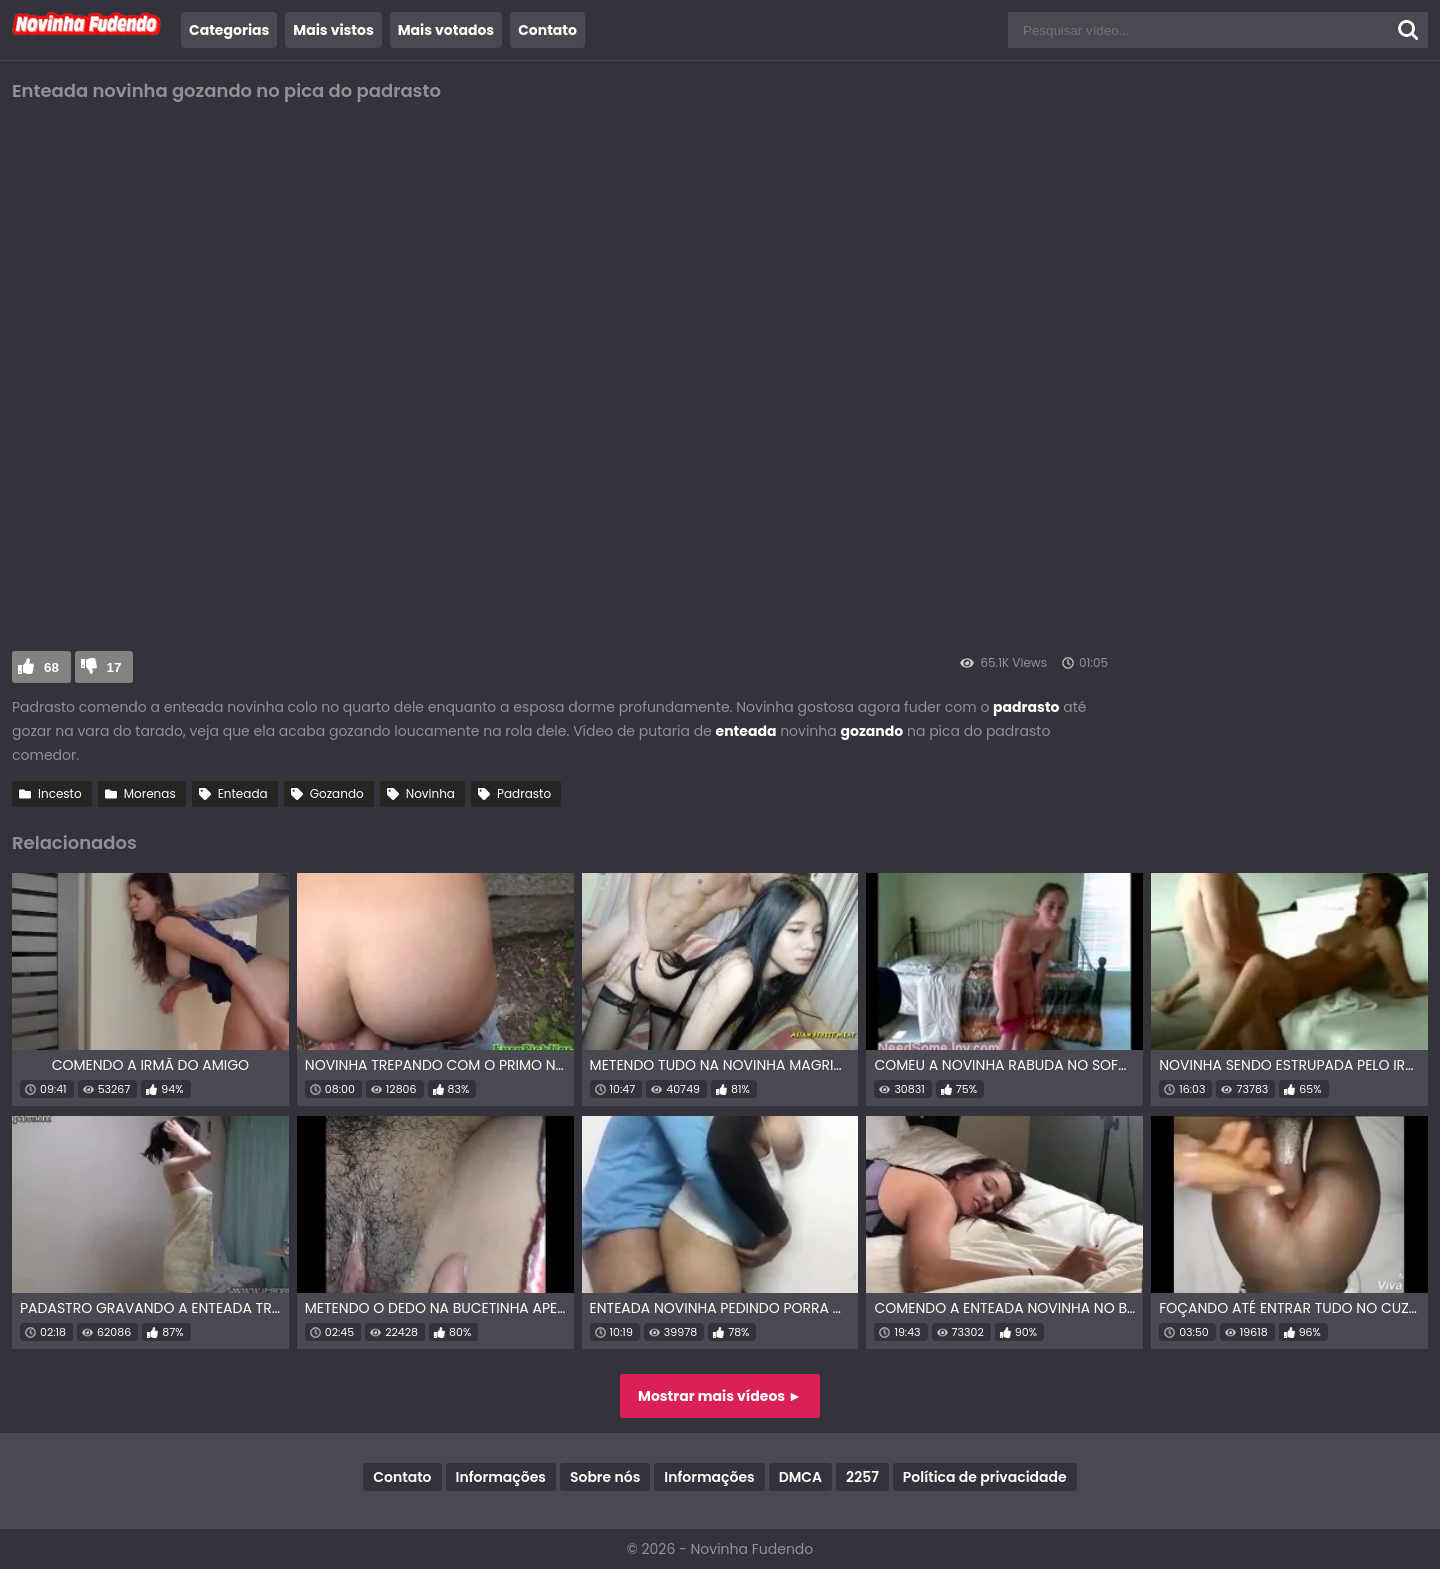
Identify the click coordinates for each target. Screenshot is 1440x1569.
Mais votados (446, 30)
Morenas (150, 793)
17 (114, 667)
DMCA (800, 1477)
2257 (862, 1477)
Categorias (229, 30)
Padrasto (524, 793)
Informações (501, 1477)
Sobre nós (605, 1477)
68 (51, 667)
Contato (547, 30)
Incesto (60, 793)
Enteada (243, 793)
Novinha (430, 793)
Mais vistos (333, 30)
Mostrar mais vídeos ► (720, 1396)
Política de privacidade (985, 1477)
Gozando (337, 793)
